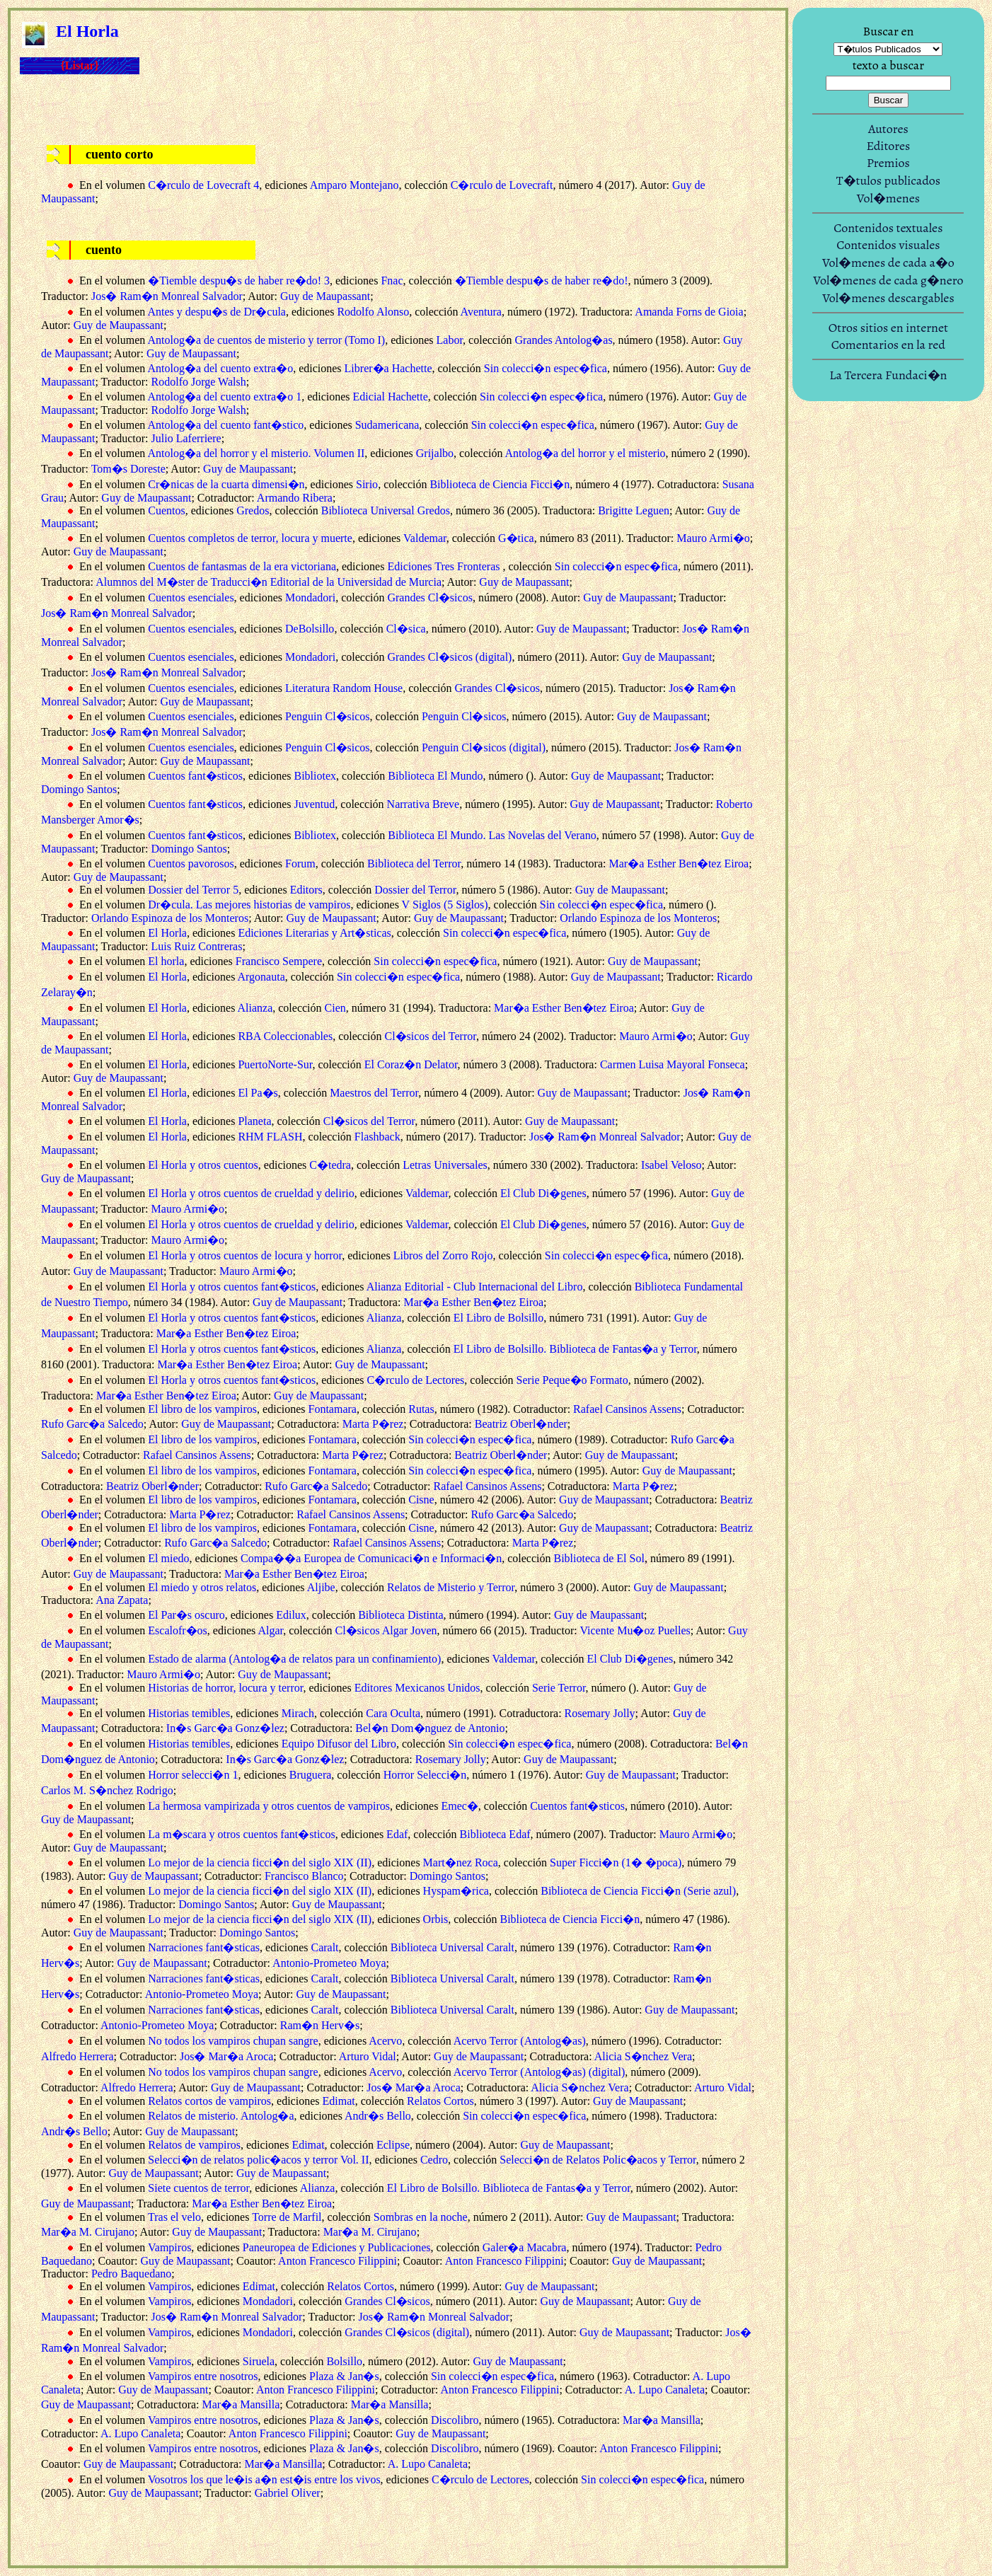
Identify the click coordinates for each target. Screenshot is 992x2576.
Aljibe (321, 1587)
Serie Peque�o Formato (572, 1380)
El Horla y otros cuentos (203, 1165)
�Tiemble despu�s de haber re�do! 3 (239, 281)
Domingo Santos (79, 789)
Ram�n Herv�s (319, 2025)
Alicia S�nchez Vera (643, 2056)
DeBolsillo (309, 629)
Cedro (434, 2160)
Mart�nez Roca (460, 1862)
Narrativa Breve (423, 804)
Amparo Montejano (354, 185)
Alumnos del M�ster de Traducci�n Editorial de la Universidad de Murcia (269, 582)
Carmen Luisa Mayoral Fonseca (672, 1064)
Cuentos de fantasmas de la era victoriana (242, 566)
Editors (306, 890)
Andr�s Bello (378, 2116)
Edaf (397, 1834)
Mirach (298, 1713)
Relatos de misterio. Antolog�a (221, 2116)
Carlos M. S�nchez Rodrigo (107, 1790)
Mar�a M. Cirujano (87, 2232)
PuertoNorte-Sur (275, 1064)
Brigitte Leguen (633, 510)
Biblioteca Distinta (400, 1615)
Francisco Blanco (304, 1876)
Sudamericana (387, 425)
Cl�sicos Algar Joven (386, 1630)
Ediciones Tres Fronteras (444, 566)
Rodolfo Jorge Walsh (198, 382)
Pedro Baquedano (131, 2274)
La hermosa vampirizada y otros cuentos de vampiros (269, 1806)
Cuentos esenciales (190, 597)
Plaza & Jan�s (344, 2376)
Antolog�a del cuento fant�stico (225, 425)
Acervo (385, 2041)
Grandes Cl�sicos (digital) (449, 657)
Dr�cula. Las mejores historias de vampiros (249, 905)
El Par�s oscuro (186, 1615)
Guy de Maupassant (325, 296)
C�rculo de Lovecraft (502, 185)
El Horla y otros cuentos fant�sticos (232, 1287)
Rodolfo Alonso (373, 312)
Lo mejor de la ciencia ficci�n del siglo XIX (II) (259, 1862)
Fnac (392, 281)
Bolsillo (344, 2361)
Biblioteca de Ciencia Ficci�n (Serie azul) (638, 1891)
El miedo (168, 1558)
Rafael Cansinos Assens (627, 1409)
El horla (166, 961)
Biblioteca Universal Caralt (452, 1947)
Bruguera (310, 1775)
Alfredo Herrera (77, 2056)
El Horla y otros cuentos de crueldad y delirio (251, 1193)
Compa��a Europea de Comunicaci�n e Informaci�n (371, 1558)
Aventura (481, 312)
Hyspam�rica (456, 1891)
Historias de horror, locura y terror (225, 1688)
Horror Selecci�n (425, 1775)
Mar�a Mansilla (241, 2404)
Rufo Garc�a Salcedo (92, 1424)
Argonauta (261, 977)
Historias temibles (189, 1713)
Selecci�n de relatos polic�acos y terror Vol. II (258, 2160)
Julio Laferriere (186, 438)
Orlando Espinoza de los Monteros (169, 918)
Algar (270, 1630)
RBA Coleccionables (285, 1036)
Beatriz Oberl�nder (521, 1424)
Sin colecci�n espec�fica (545, 368)
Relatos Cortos (440, 2101)
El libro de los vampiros (202, 1409)
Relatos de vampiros (194, 2145)
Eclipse (393, 2145)
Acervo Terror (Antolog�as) (520, 2041)
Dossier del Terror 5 (193, 890)
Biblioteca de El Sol (598, 1558)
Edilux (291, 1615)
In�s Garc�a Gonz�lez (225, 1728)
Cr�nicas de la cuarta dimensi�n (226, 484)
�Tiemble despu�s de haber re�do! (541, 281)
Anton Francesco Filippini (337, 2261)
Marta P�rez (373, 1424)
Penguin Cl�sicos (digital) (484, 747)
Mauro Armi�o (713, 538)
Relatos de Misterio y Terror (450, 1587)
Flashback (377, 1137)
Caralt (324, 1947)
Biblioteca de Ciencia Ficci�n (499, 484)
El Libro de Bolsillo (499, 1318)
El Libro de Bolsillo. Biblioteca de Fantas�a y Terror (575, 1349)
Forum (300, 863)
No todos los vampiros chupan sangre (233, 2041)
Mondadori (310, 597)
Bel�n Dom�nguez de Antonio (429, 1728)
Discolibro (455, 2420)
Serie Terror (559, 1688)
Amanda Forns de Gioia (689, 312)
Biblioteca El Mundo (435, 776)
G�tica (516, 538)
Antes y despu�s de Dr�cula (216, 312)
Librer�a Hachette (388, 368)
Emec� (459, 1806)
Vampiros (169, 2247)
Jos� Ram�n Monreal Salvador (167, 296)
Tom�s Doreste (128, 469)
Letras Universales (445, 1165)
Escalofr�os (177, 1630)
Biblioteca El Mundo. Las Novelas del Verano (492, 835)
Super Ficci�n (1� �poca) (615, 1862)
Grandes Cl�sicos (429, 597)
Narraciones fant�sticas (204, 1947)
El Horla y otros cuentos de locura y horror (245, 1255)
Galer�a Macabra (525, 2247)
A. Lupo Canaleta (665, 2390)
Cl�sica (406, 629)
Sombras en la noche (421, 2217)
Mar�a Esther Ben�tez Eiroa (679, 863)
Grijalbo (435, 453)
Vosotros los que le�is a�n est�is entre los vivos (264, 2479)
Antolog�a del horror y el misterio (585, 453)
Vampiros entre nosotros (203, 2376)
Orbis (436, 1919)
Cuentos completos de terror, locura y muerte (250, 538)
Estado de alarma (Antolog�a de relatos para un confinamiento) (294, 1659)
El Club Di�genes (543, 1193)
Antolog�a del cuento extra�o (220, 368)
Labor (450, 340)
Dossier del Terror (415, 890)
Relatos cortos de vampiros (209, 2101)
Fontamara (332, 1409)
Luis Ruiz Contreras (197, 946)
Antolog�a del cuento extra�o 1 (224, 397)
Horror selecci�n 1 (193, 1775)
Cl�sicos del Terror (429, 1036)
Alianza (255, 1008)
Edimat (338, 2101)
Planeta (254, 1121)
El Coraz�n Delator (411, 1064)
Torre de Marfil (286, 2217)
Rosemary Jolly (600, 1713)
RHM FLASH (270, 1137)
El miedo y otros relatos (202, 1587)
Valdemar (424, 538)
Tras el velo (174, 2217)
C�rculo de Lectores (416, 1380)
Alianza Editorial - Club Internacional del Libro (475, 1287)
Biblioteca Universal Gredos (385, 510)
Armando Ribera (295, 498)
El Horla (167, 933)
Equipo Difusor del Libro (339, 1744)
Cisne (421, 1500)
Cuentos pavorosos (190, 863)
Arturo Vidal (367, 2056)
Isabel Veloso (671, 1165)
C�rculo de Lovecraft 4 (203, 185)
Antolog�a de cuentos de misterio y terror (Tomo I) (266, 340)
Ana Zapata (122, 1600)
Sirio (367, 484)
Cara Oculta (393, 1713)
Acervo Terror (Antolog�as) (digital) (539, 2072)
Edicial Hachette (390, 397)
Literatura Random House (344, 688)
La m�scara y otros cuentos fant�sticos (241, 1834)
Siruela (259, 2361)
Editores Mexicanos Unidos (417, 1688)
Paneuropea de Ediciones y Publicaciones (337, 2247)
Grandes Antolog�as (563, 340)
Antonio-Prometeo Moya (329, 1963)
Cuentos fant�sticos (195, 776)
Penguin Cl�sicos (327, 716)
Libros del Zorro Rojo (443, 1255)
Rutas (421, 1409)
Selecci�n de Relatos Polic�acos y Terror (598, 2160)
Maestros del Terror (374, 1093)
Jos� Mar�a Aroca (226, 2056)
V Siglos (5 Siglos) (445, 905)
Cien (335, 1008)
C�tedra (330, 1165)
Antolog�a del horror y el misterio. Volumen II (255, 453)
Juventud (314, 804)
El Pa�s (257, 1093)
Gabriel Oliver (288, 2493)
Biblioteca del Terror (414, 863)
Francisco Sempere (279, 961)
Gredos (252, 510)
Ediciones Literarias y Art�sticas (314, 933)
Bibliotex (315, 776)
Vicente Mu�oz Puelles (634, 1630)
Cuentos (166, 510)
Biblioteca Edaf (495, 1834)
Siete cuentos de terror (198, 2188)
